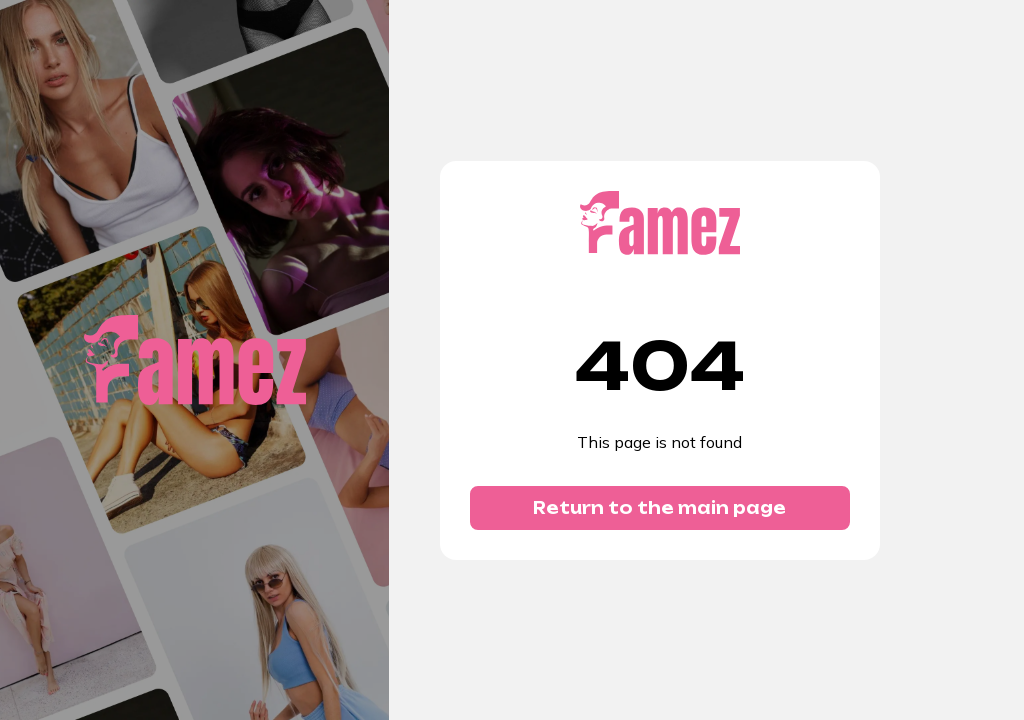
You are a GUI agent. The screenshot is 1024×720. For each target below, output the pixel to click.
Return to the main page (659, 508)
